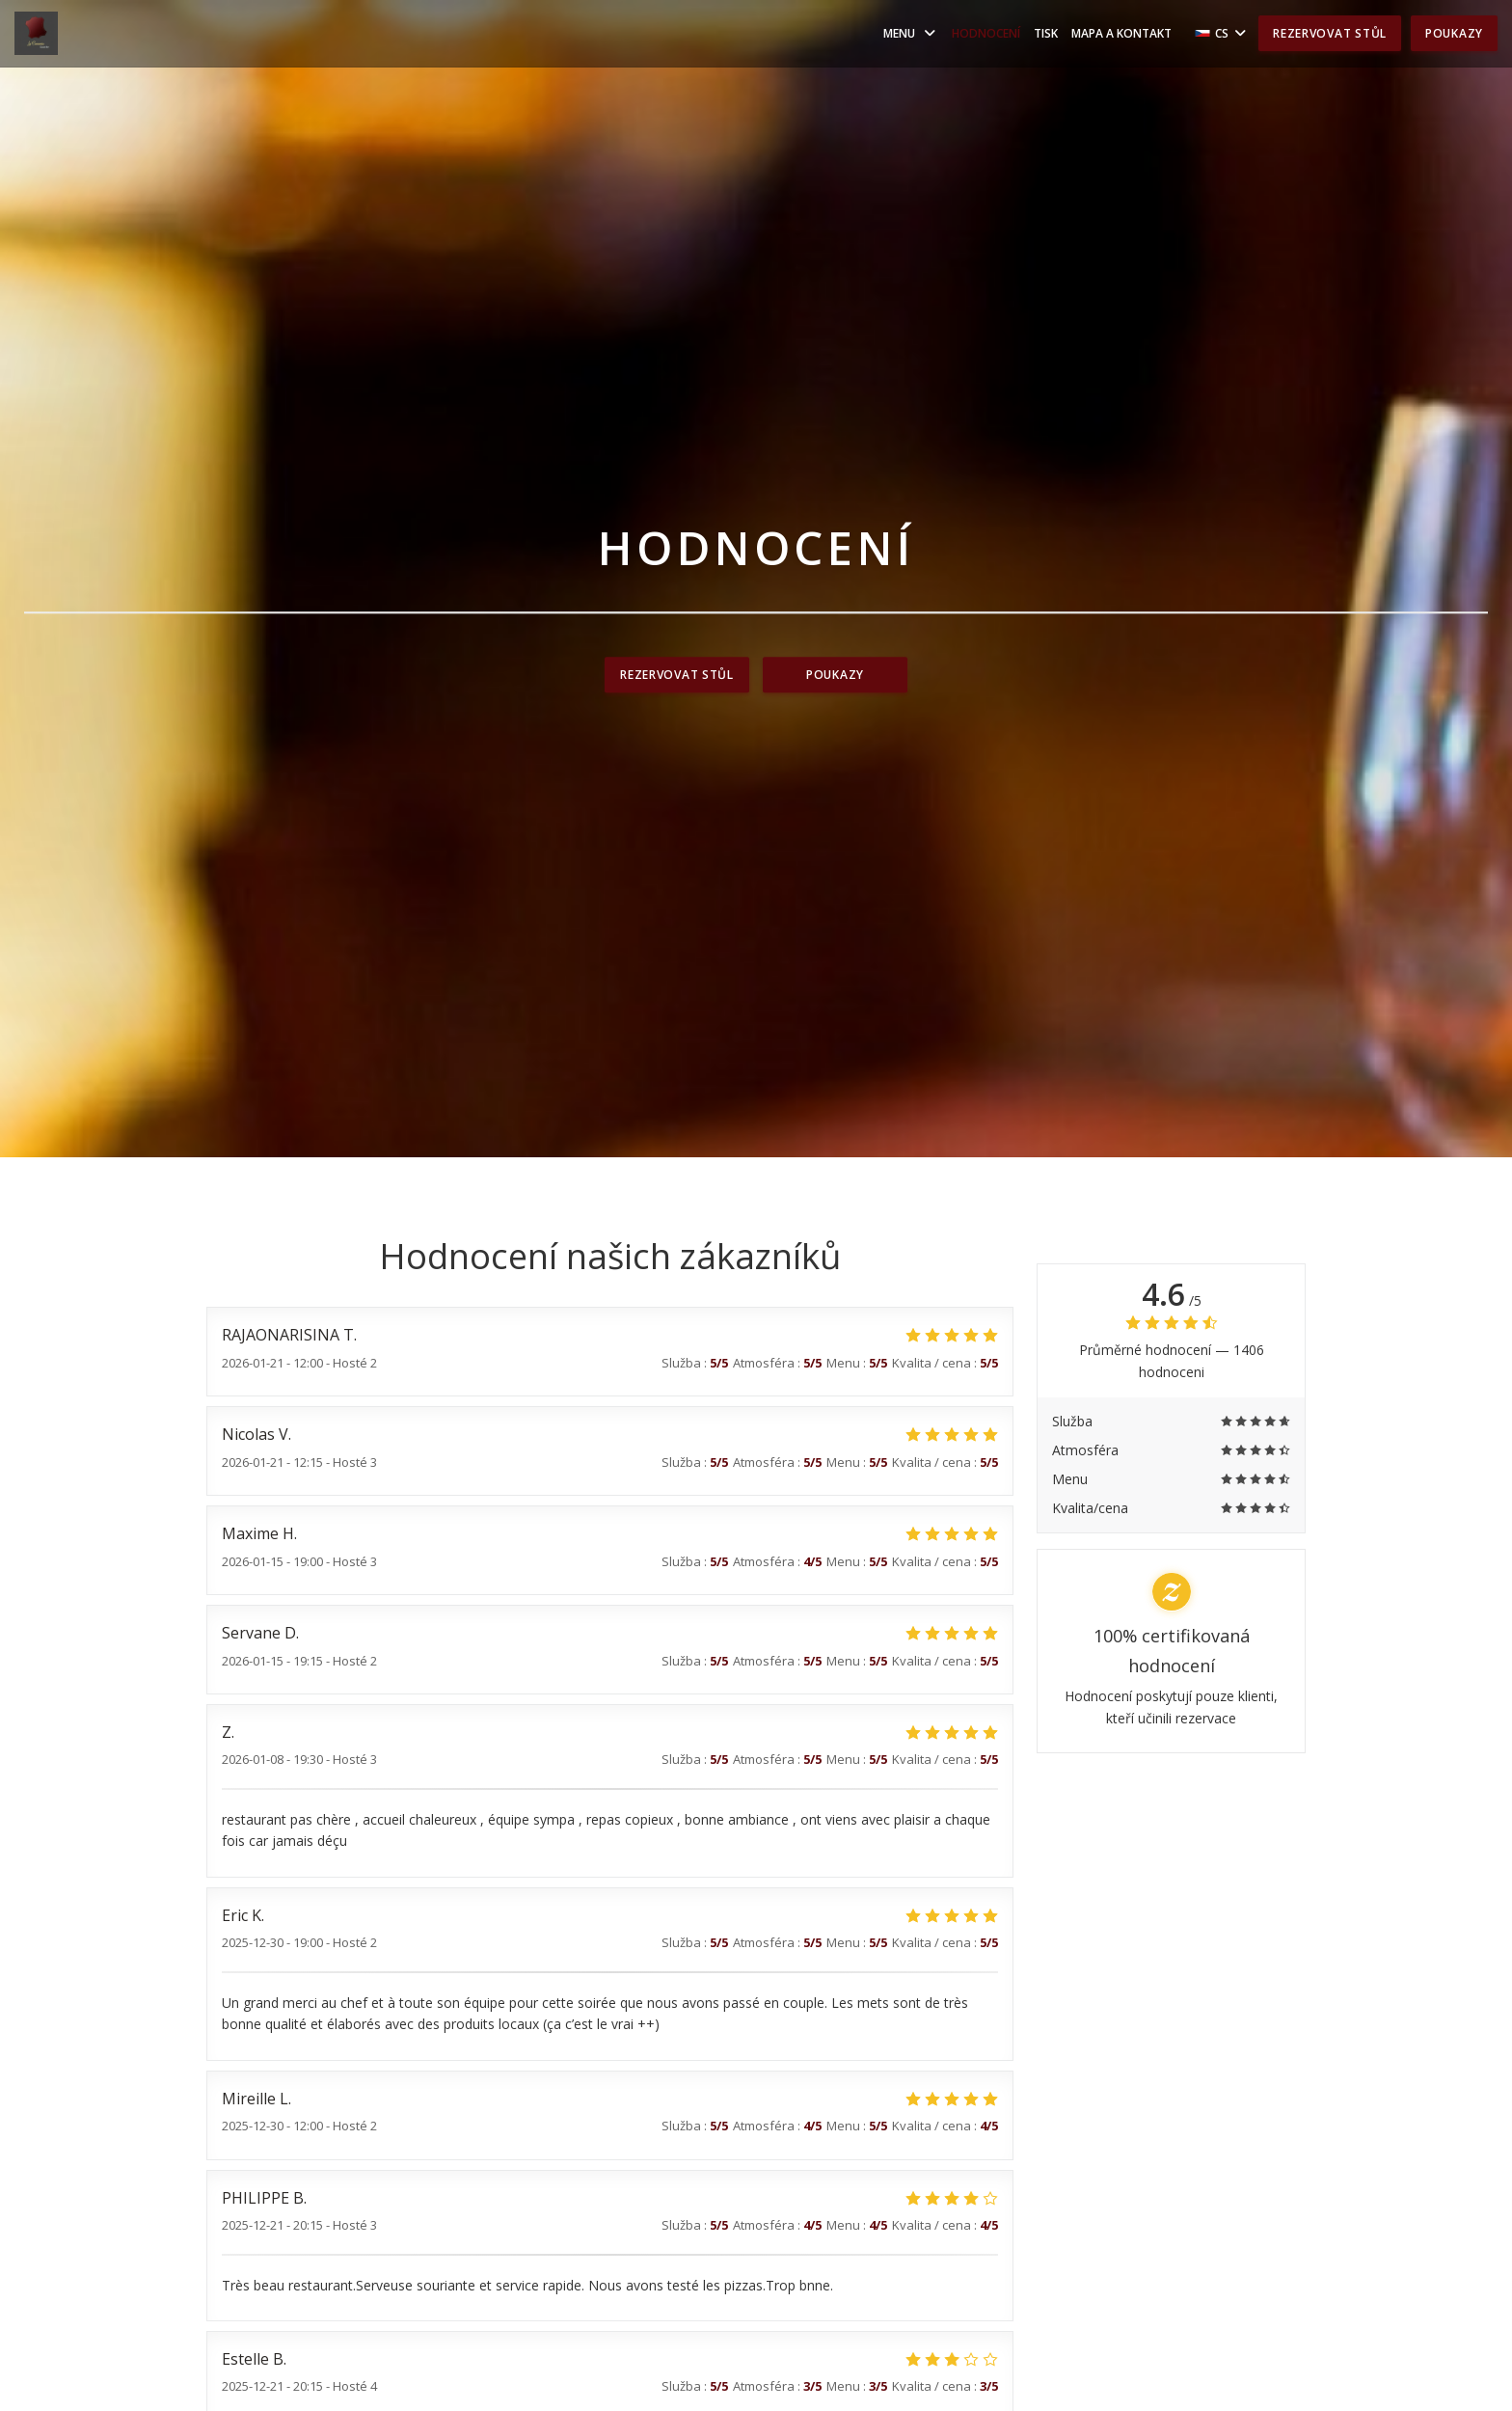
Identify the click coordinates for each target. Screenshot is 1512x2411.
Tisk (1046, 33)
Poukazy (1454, 33)
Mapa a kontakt (1121, 33)
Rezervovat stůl (1330, 33)
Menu (910, 33)
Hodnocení (986, 33)
